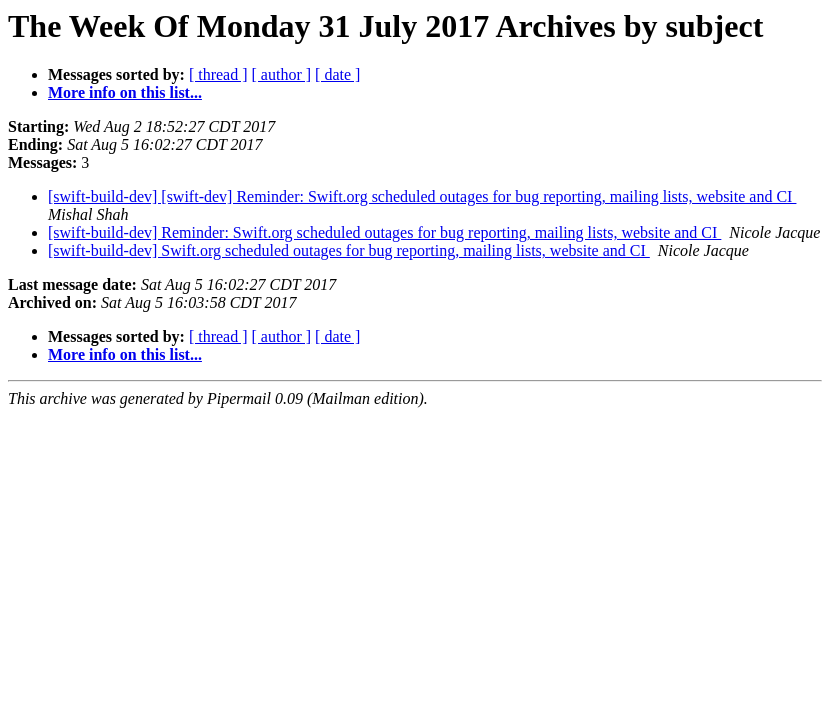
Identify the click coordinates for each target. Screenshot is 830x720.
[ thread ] (218, 74)
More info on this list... (125, 92)
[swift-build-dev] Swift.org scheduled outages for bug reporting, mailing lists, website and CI (349, 250)
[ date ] (337, 74)
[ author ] (282, 74)
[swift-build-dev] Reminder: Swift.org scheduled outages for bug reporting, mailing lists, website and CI (384, 232)
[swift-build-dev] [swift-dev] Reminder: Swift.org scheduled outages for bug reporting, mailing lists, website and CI (422, 196)
